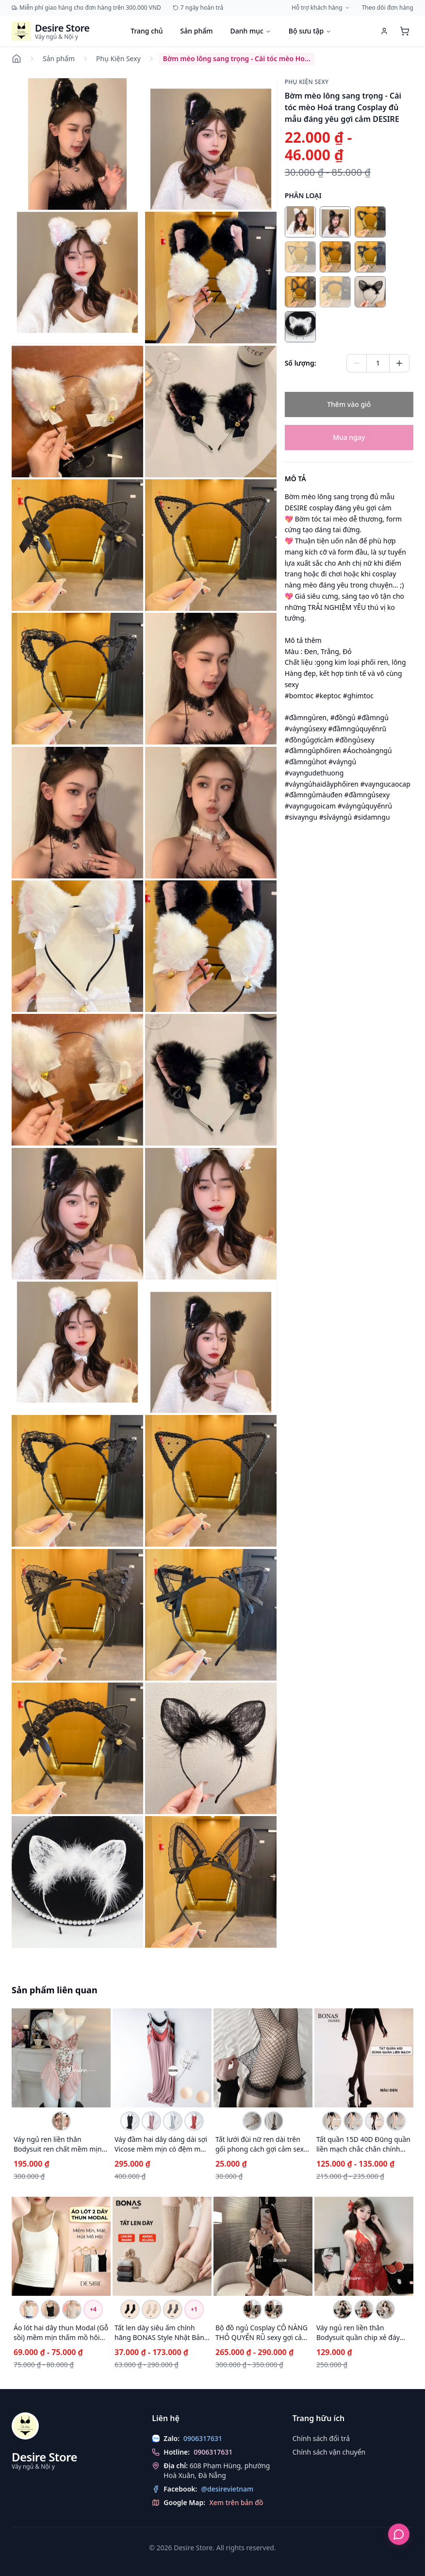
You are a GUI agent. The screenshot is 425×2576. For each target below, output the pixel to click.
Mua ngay (349, 437)
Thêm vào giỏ (349, 404)
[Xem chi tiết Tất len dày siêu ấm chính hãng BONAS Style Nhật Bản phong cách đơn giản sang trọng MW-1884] (162, 2246)
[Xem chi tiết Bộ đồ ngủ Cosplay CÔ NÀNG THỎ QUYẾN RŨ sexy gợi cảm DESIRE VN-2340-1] (262, 2246)
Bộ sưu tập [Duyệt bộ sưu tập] (310, 30)
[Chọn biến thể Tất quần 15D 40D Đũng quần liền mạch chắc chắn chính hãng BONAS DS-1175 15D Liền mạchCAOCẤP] (332, 2121)
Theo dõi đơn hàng (387, 8)
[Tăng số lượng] (399, 363)
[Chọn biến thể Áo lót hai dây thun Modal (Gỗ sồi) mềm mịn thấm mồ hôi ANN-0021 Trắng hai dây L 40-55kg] (29, 2309)
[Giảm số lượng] (356, 363)
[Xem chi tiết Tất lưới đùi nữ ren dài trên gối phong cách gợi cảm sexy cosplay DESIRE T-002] (262, 2057)
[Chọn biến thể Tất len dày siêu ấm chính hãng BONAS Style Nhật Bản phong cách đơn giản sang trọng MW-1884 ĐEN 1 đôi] (130, 2309)
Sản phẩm (196, 30)
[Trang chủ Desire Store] (50, 31)
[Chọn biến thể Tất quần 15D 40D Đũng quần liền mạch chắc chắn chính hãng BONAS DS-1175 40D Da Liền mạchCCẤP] (396, 2121)
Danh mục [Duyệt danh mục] (250, 30)
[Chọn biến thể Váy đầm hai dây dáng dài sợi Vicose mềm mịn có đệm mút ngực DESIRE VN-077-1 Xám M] (172, 2121)
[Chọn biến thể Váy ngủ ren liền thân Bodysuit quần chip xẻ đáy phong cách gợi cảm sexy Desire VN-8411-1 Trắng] (385, 2309)
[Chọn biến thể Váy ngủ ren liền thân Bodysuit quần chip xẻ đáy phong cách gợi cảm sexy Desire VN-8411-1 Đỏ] (364, 2309)
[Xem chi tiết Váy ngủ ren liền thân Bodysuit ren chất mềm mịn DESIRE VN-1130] (61, 2057)
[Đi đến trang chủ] (18, 59)
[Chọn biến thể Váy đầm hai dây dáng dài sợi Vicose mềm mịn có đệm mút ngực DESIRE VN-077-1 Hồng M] (151, 2121)
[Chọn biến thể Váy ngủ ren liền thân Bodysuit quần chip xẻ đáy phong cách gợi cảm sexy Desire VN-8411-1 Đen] (342, 2309)
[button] (77, 144)
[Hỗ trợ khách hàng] (398, 2534)
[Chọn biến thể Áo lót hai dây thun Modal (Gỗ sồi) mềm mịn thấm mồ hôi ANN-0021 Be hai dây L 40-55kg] (72, 2309)
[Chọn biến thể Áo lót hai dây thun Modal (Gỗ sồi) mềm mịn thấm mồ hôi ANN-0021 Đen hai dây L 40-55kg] (50, 2309)
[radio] (300, 221)
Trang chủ (147, 30)
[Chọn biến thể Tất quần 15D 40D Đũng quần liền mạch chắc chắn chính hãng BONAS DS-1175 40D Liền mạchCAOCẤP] (374, 2121)
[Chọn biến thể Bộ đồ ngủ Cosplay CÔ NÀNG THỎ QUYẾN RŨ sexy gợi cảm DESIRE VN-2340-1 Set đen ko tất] (252, 2309)
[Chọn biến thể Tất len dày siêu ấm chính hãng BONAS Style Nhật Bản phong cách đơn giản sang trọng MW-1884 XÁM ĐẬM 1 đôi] (172, 2309)
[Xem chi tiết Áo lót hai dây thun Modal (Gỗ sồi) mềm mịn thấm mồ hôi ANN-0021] (61, 2246)
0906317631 (213, 2452)
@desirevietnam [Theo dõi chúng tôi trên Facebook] (227, 2488)
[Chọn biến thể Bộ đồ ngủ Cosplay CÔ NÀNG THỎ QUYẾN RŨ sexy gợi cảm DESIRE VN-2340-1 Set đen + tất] (273, 2309)
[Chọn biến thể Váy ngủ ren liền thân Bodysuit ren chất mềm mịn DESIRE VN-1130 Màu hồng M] (61, 2121)
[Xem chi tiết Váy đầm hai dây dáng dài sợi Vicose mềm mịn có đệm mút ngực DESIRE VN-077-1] (162, 2057)
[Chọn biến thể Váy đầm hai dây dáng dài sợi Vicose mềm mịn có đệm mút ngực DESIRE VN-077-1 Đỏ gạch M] (194, 2121)
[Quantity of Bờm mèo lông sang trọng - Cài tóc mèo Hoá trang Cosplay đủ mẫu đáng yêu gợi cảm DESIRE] (378, 363)
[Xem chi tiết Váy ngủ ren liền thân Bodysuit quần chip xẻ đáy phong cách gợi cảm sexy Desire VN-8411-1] (363, 2246)
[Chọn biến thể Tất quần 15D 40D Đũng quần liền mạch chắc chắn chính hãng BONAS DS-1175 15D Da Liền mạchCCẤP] (353, 2121)
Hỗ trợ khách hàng (321, 8)
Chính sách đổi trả (321, 2438)
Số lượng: (300, 363)
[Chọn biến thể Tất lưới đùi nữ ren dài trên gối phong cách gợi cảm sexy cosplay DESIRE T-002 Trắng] (252, 2121)
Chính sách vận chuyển (329, 2452)
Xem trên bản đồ (236, 2502)
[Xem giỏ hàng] (404, 31)
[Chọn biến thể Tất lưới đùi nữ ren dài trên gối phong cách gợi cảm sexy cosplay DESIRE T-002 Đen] (273, 2121)
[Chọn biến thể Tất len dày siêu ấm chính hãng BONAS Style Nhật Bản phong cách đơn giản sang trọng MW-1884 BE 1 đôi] (151, 2309)
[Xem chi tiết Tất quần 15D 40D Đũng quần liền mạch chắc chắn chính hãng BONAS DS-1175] (363, 2057)
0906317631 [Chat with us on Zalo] (202, 2438)
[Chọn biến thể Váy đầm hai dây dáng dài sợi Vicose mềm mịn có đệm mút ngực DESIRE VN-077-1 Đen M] (130, 2121)
